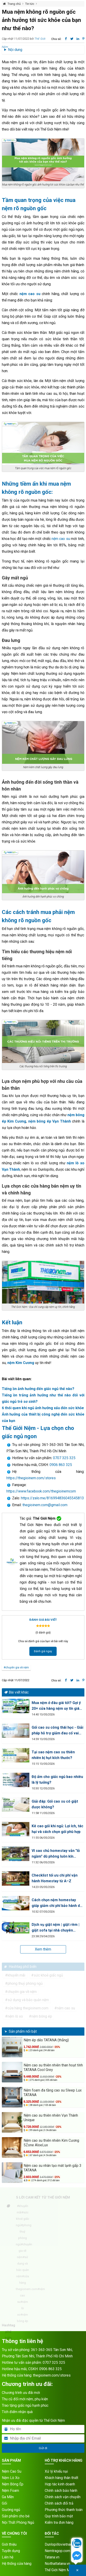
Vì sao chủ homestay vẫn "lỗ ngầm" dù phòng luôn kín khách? (56, 1853)
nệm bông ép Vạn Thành (49, 1121)
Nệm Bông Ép (12, 2484)
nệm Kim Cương (20, 1363)
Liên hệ (7, 2557)
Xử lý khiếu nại (56, 2471)
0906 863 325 (61, 1465)
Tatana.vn (52, 2557)
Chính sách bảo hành (61, 2490)
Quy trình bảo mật (59, 2516)
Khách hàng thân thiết (61, 2478)
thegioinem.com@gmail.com (44, 1505)
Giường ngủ (11, 2510)
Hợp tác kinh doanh (60, 2484)
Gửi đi (43, 2448)
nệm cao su (60, 539)
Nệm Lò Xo (10, 2478)
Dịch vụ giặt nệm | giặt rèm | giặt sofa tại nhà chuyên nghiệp (55, 1927)
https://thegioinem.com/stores (31, 1478)
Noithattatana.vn (57, 2563)
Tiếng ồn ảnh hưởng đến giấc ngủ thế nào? (38, 1389)
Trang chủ (14, 3)
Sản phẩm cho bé (16, 2516)
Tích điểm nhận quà (17, 2412)
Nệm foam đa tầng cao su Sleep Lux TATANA (53, 2092)
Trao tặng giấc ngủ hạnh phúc (25, 2405)
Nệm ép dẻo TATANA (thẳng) (46, 2040)
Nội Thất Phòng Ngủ (18, 2522)
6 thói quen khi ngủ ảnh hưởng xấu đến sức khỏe (43, 1408)
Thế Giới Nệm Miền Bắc (63, 2570)
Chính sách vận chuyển (62, 2497)
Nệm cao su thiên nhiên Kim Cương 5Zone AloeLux (51, 2142)
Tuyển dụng (11, 2551)
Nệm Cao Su (11, 2471)
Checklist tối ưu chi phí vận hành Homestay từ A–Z (55, 1878)
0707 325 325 (64, 1458)
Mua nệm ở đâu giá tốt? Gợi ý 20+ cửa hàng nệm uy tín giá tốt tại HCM (56, 1706)
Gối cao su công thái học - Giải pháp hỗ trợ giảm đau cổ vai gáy (57, 1730)
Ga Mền (8, 2497)
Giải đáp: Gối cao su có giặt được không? (55, 1804)
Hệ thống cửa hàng (16, 2563)
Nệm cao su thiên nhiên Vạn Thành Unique (51, 2117)
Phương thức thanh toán (64, 2510)
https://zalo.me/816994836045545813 (52, 1498)
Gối (4, 2503)
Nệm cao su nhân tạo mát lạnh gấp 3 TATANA (52, 2167)
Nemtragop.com (57, 2551)
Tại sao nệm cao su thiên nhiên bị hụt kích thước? (53, 1755)
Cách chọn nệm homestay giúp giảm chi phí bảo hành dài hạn (57, 1903)
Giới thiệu (9, 2544)
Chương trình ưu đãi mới (21, 2392)
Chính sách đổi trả (59, 2503)
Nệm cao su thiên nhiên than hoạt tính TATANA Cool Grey (53, 2067)
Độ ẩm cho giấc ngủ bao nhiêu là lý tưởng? (57, 1780)
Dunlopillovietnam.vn (61, 2544)
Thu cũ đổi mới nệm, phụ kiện (25, 2399)
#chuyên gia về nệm (16, 1667)
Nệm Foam (10, 2490)
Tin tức (29, 3)
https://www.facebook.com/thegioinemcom (41, 1491)
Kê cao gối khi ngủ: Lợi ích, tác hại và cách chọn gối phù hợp (57, 1829)
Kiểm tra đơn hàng (59, 2522)
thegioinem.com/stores (52, 2375)
